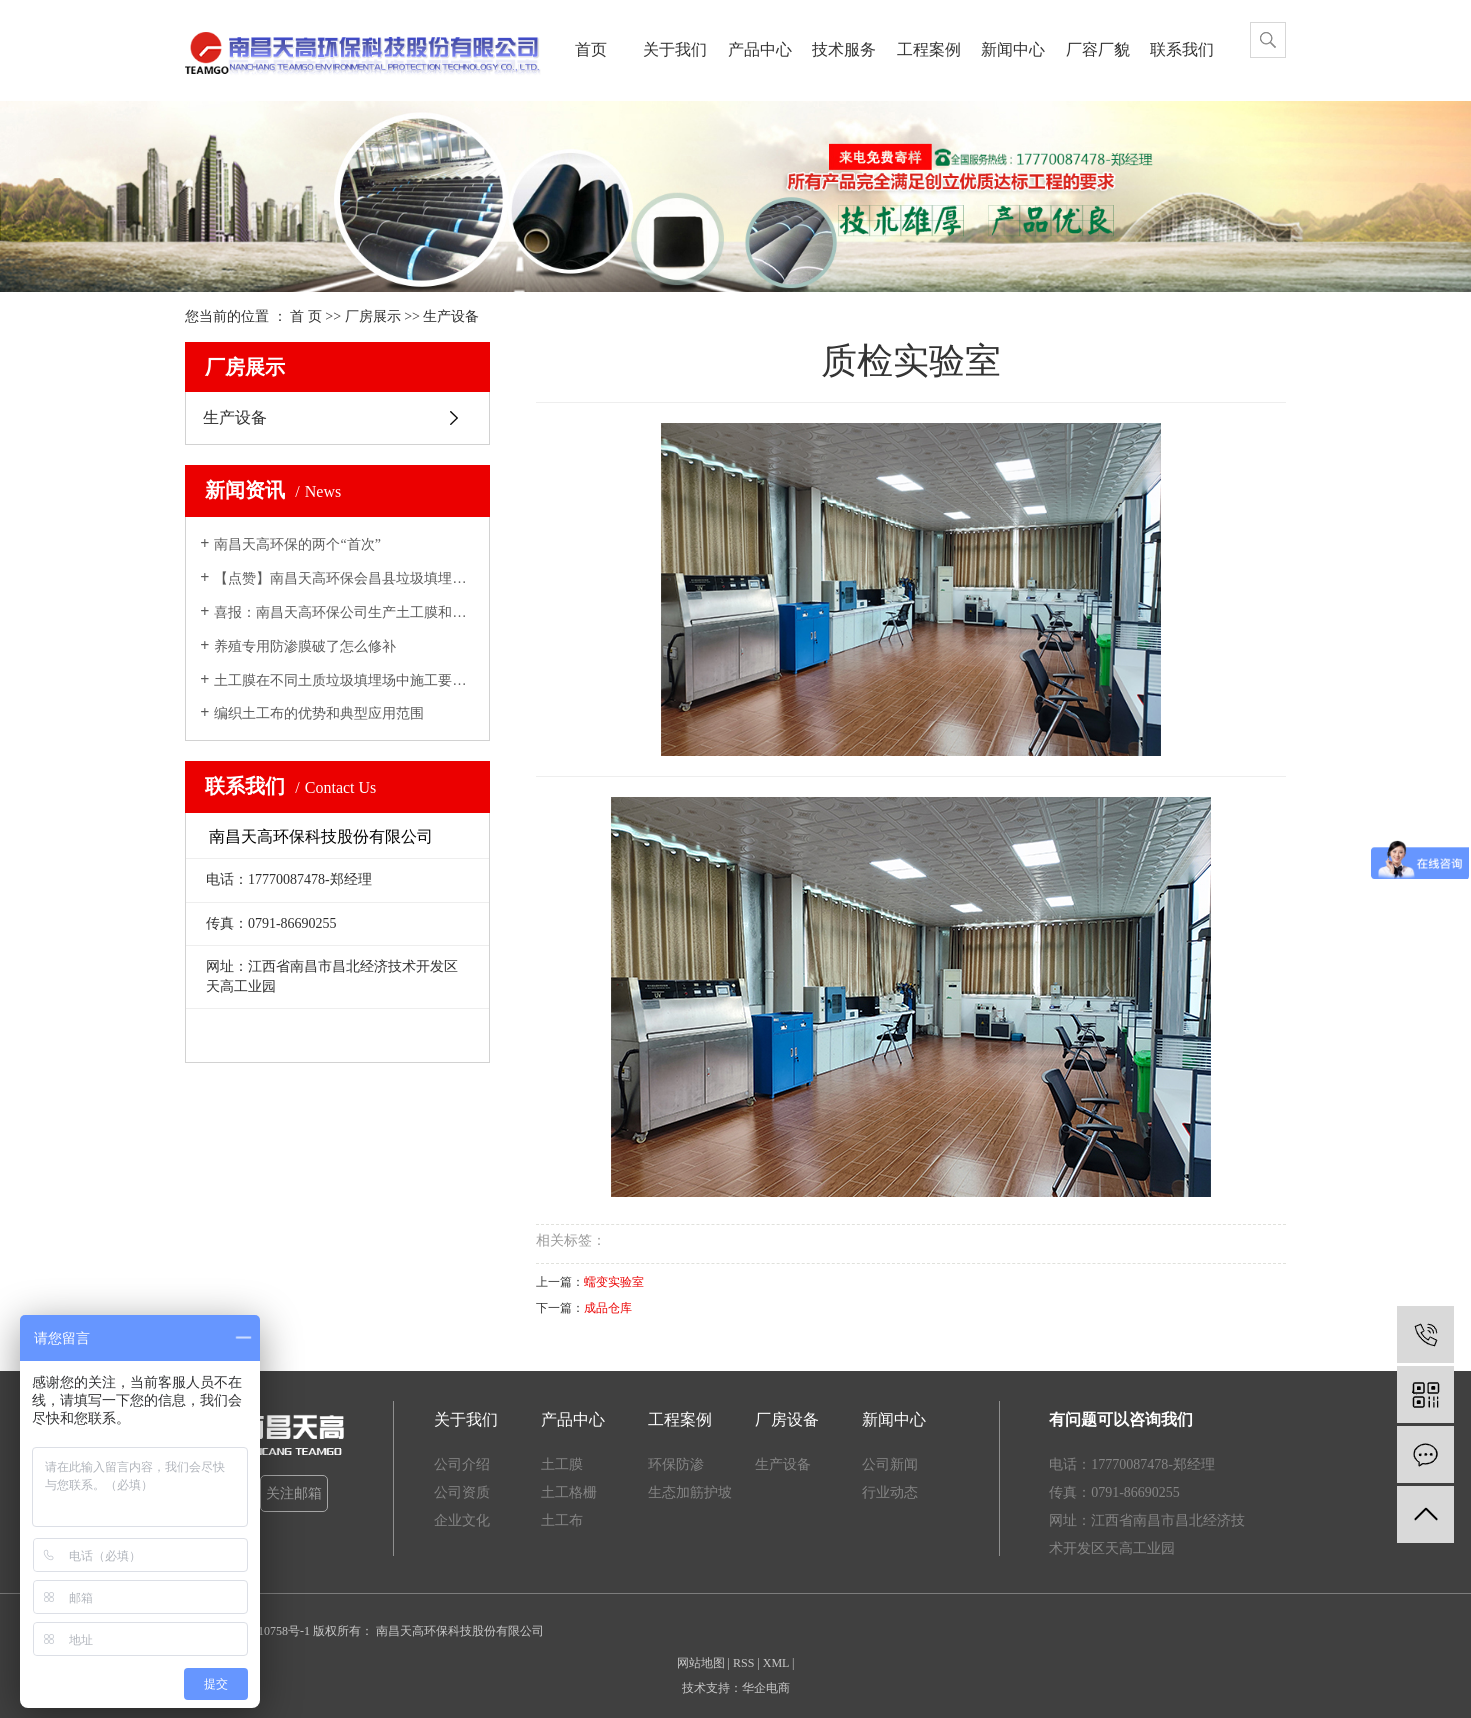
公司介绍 (462, 1464)
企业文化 (462, 1520)
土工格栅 (569, 1492)
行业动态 (890, 1492)
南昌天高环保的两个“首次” (297, 544)
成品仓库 (608, 1308)
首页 (591, 49)
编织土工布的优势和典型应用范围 (319, 713)
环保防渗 (676, 1464)
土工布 (562, 1520)
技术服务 (844, 49)
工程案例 (929, 49)
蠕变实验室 (614, 1282)
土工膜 (562, 1464)
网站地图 (701, 1663)
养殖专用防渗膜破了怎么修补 (305, 646)
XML (776, 1663)
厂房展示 (375, 316)
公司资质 (462, 1492)
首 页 (306, 316)
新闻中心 (1013, 49)
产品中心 (760, 49)
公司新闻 (890, 1464)
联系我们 (1182, 49)
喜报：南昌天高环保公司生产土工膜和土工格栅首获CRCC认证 (344, 612)
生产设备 (451, 316)
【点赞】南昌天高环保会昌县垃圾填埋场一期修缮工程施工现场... (344, 578)
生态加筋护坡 (690, 1492)
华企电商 (766, 1688)
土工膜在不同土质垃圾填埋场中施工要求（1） (344, 680)
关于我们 (675, 49)
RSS (743, 1663)
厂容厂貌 (1098, 49)
